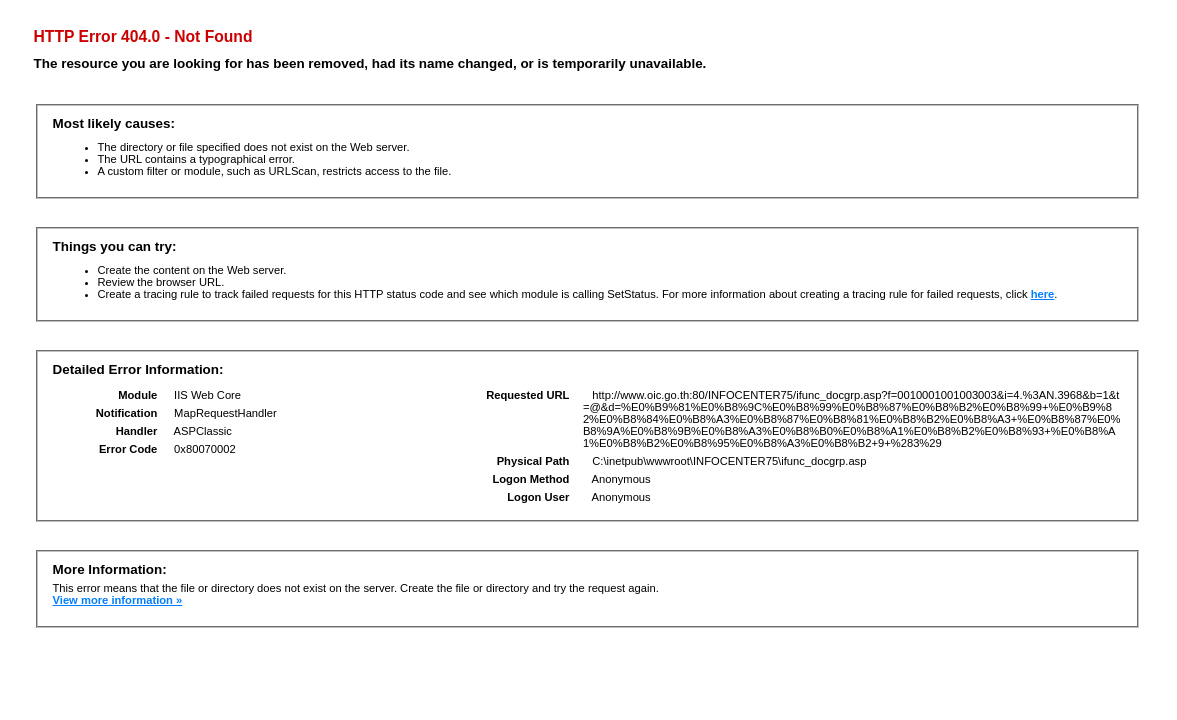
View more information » (118, 600)
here (1043, 294)
